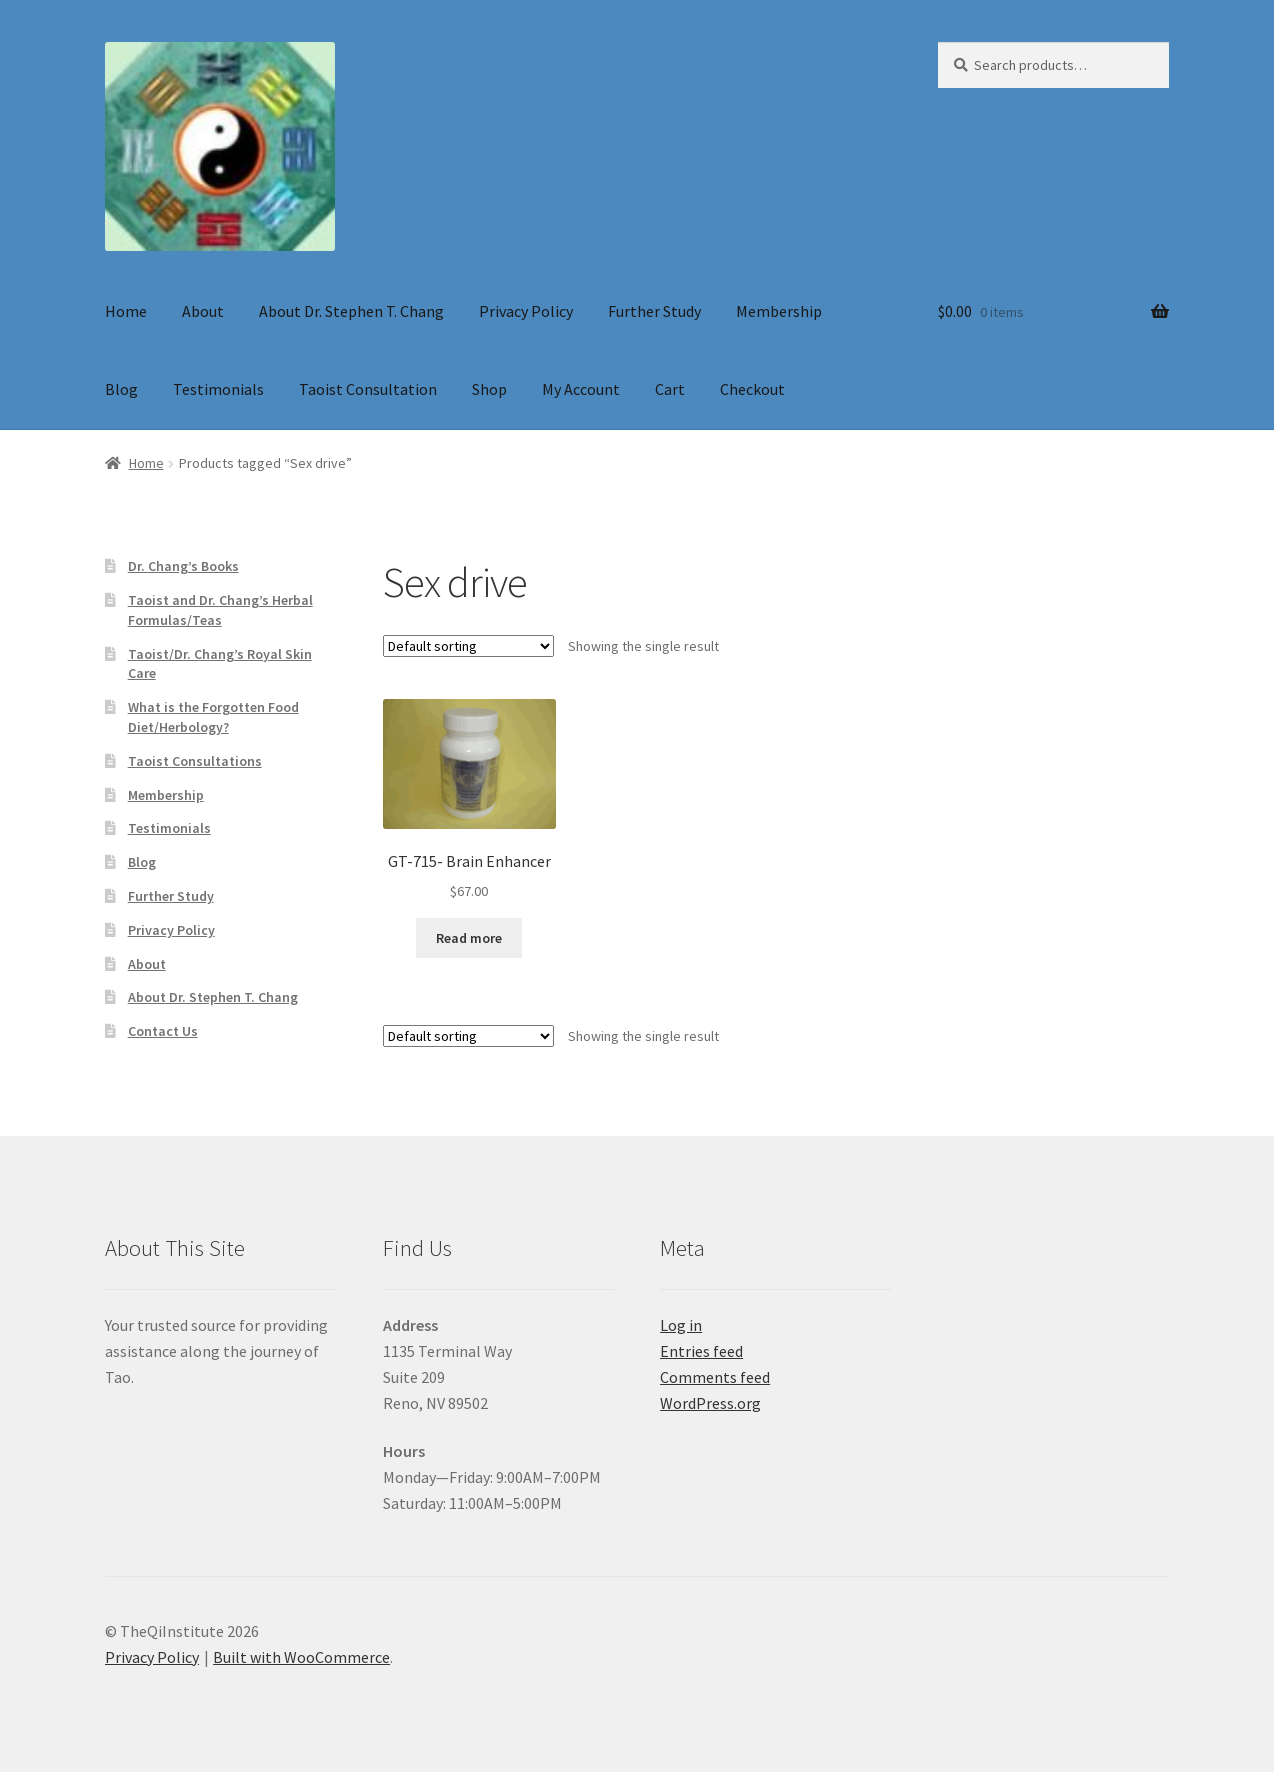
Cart (670, 389)
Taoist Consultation (368, 389)
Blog (121, 389)
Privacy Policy (526, 311)
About (203, 311)
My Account (581, 389)
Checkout (752, 389)
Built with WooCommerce (301, 1657)
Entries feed (701, 1351)
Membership (779, 311)
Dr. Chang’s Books (183, 566)
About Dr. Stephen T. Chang (351, 311)
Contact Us (163, 1031)
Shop (489, 389)
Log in (681, 1325)
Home (126, 311)
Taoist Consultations (195, 761)
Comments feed (715, 1377)
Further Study (654, 311)
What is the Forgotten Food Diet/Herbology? (213, 717)
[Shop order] (468, 646)
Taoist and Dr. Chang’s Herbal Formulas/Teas (220, 610)
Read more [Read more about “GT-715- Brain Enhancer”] (469, 938)
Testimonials (218, 389)
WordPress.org (710, 1403)
